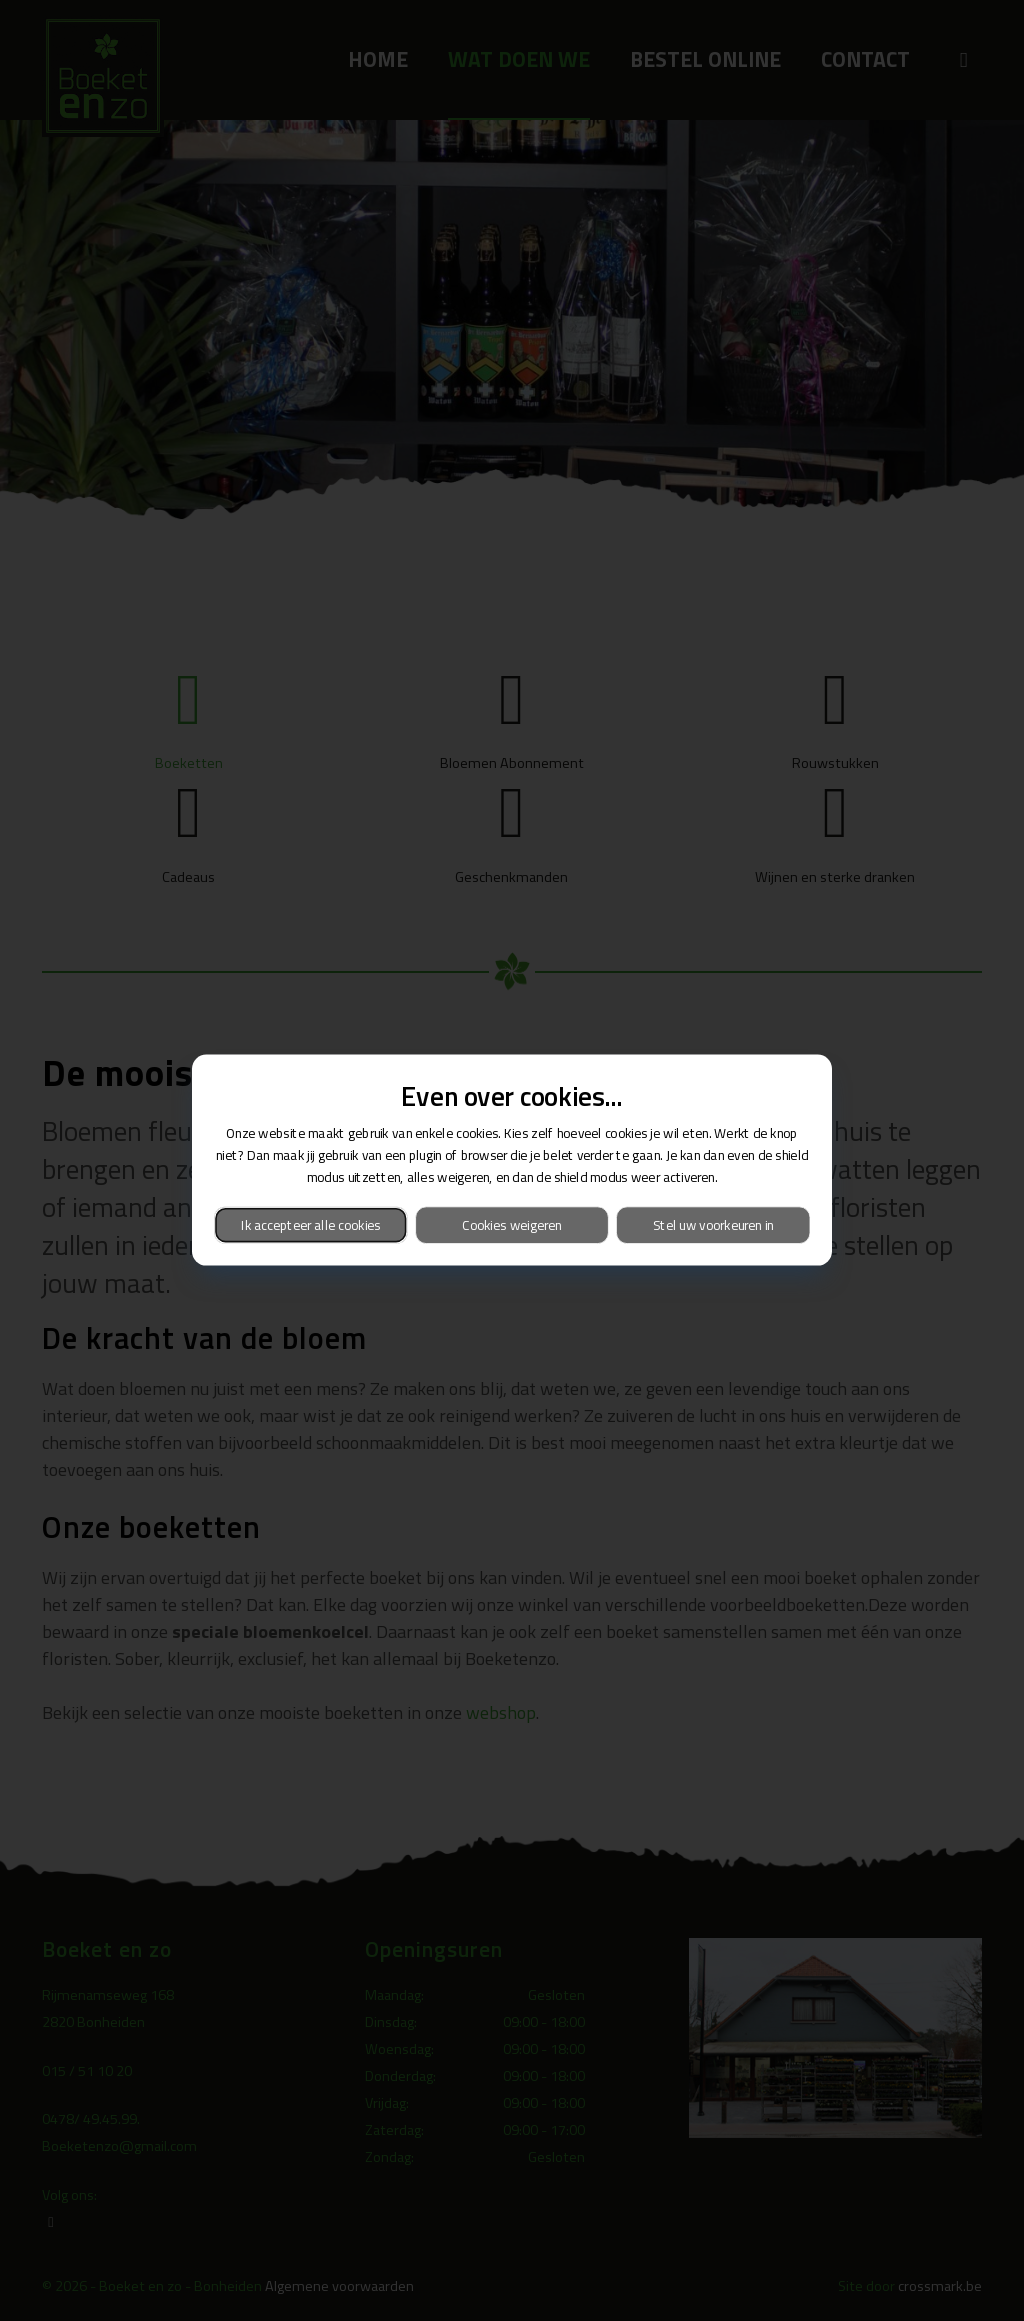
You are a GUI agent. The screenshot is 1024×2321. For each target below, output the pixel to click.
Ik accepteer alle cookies (311, 1225)
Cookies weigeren (511, 1225)
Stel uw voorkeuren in (713, 1225)
